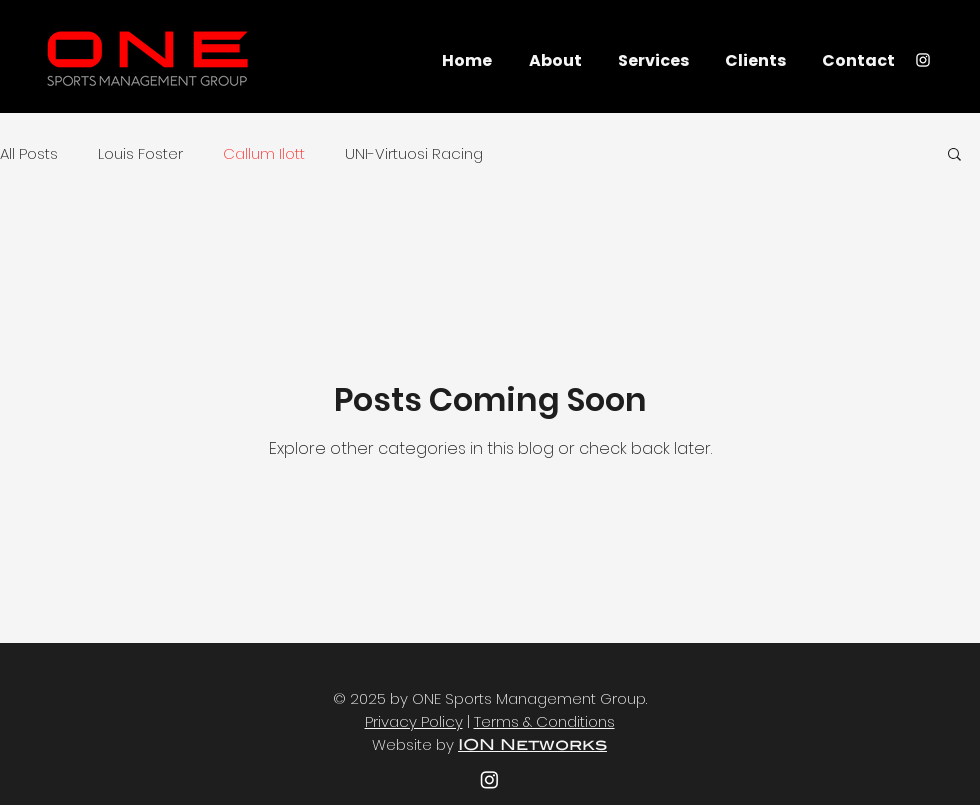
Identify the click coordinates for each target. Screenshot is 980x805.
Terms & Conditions (544, 721)
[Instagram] (923, 60)
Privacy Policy (414, 721)
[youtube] (489, 779)
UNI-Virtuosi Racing (414, 153)
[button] (954, 155)
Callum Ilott (264, 153)
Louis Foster (140, 153)
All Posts (29, 153)
